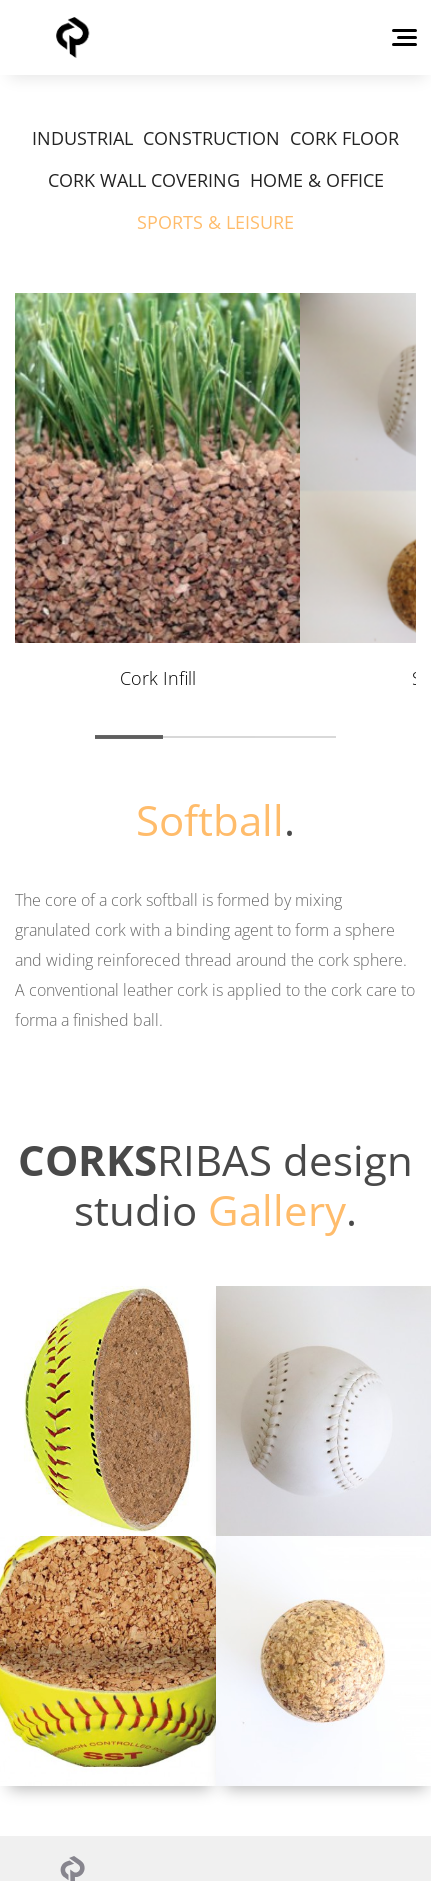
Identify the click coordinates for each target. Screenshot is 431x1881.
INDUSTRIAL (82, 138)
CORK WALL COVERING (144, 180)
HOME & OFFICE (317, 180)
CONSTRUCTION (211, 138)
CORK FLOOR (344, 138)
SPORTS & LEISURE (215, 222)
